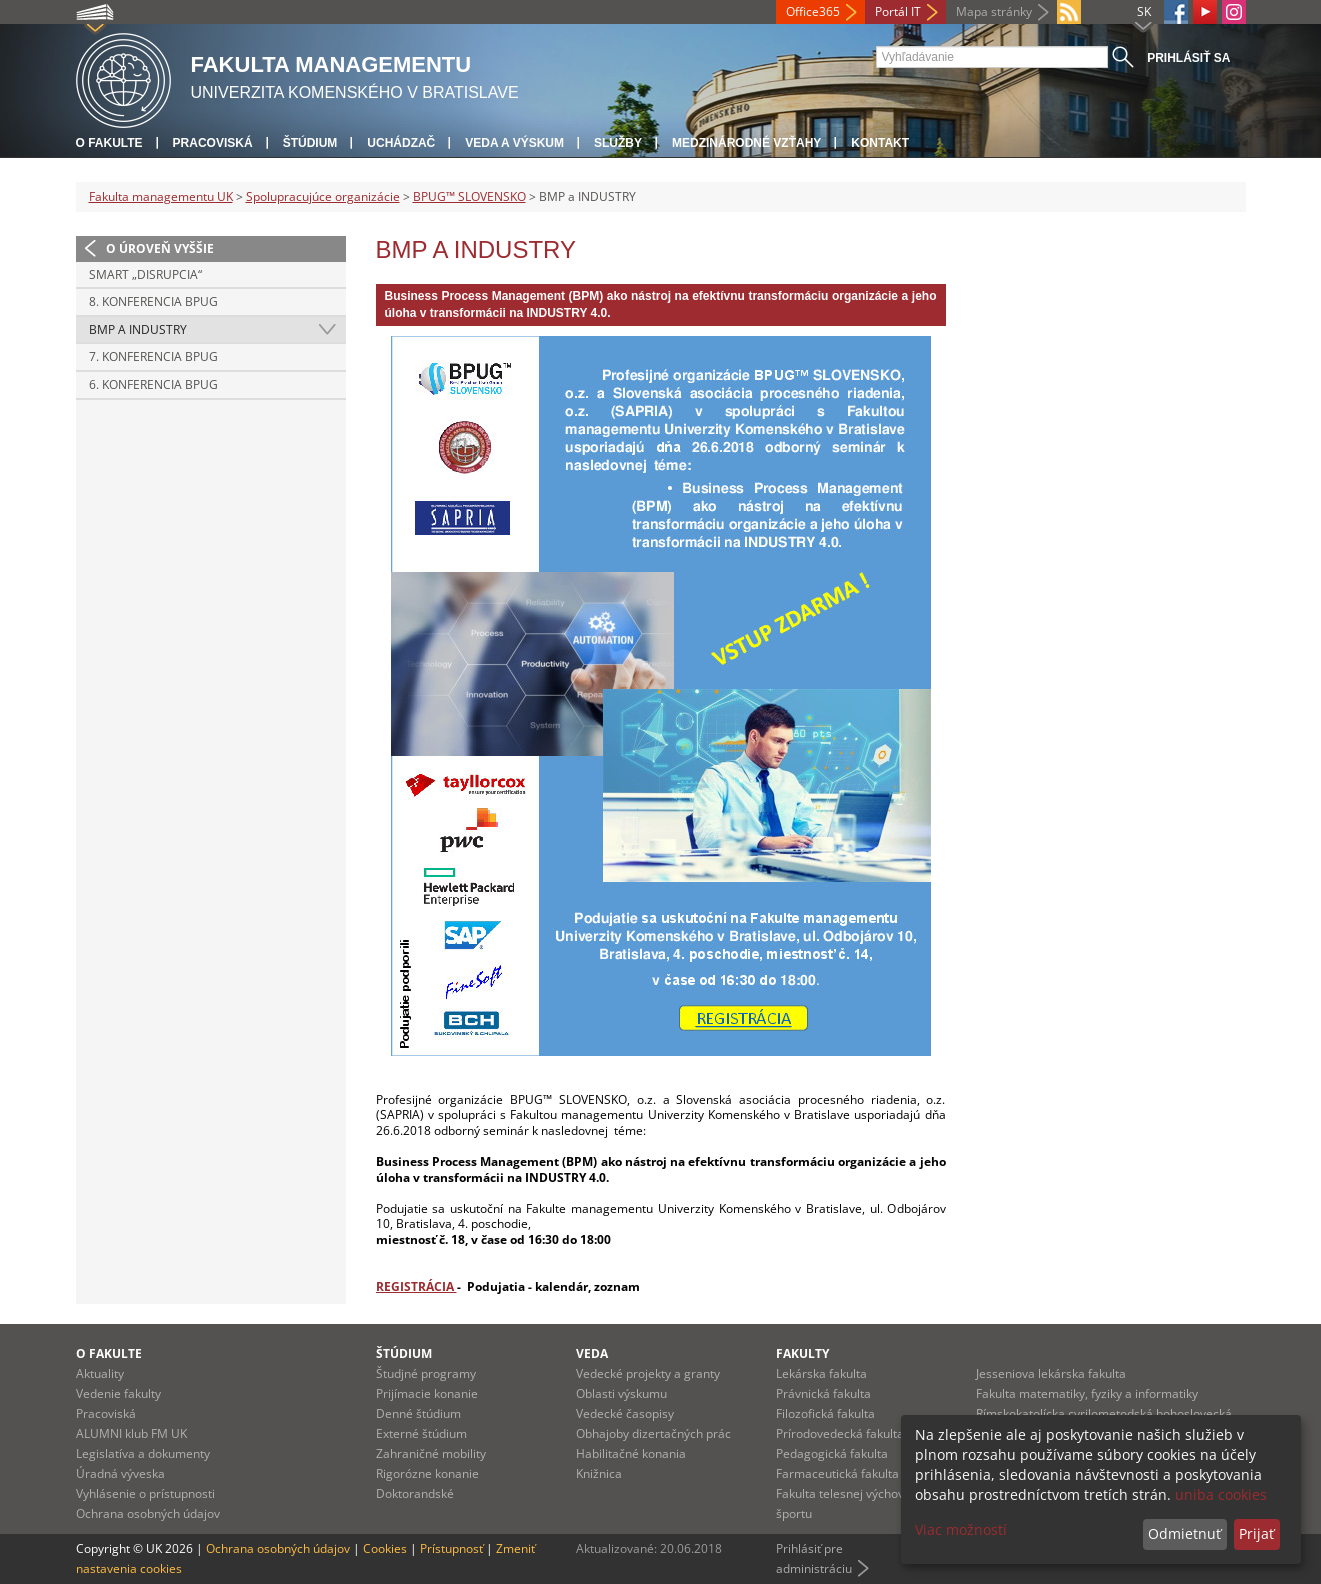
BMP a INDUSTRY (138, 329)
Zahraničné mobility (431, 1453)
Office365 (813, 11)
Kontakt (880, 143)
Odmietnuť (1184, 1533)
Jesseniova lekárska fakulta (1051, 1373)
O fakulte (109, 143)
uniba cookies (1221, 1494)
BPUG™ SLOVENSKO (469, 196)
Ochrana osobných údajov (148, 1513)
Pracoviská (213, 143)
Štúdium (310, 143)
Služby (618, 143)
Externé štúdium (421, 1433)
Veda (592, 1353)
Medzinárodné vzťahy (746, 143)
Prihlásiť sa (1188, 58)
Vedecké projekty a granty (648, 1373)
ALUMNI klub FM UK (131, 1433)
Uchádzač (401, 143)
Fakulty (802, 1353)
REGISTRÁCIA (416, 1286)
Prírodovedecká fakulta (840, 1433)
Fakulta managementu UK (161, 196)
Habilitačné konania (631, 1453)
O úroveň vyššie (160, 248)
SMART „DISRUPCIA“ (145, 274)
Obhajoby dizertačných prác (653, 1433)
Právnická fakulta (823, 1393)
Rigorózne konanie (427, 1473)
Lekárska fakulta (821, 1373)
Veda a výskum (514, 143)
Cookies (385, 1548)
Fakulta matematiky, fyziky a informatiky (1087, 1393)
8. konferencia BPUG (153, 301)
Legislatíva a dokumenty (143, 1453)
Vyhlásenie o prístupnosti (145, 1493)
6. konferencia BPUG (153, 384)
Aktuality (100, 1373)
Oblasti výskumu (621, 1393)
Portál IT (898, 11)
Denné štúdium (418, 1413)
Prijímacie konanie (427, 1393)
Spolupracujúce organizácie (323, 196)
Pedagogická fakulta (832, 1453)
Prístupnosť (451, 1548)
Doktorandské (415, 1493)
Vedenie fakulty (118, 1393)
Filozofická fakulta (825, 1413)
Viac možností (961, 1529)
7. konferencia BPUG (153, 356)
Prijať (1256, 1533)
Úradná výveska (120, 1473)
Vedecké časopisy (625, 1413)
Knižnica (599, 1473)
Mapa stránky (994, 11)
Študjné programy (426, 1373)
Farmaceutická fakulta (837, 1473)
